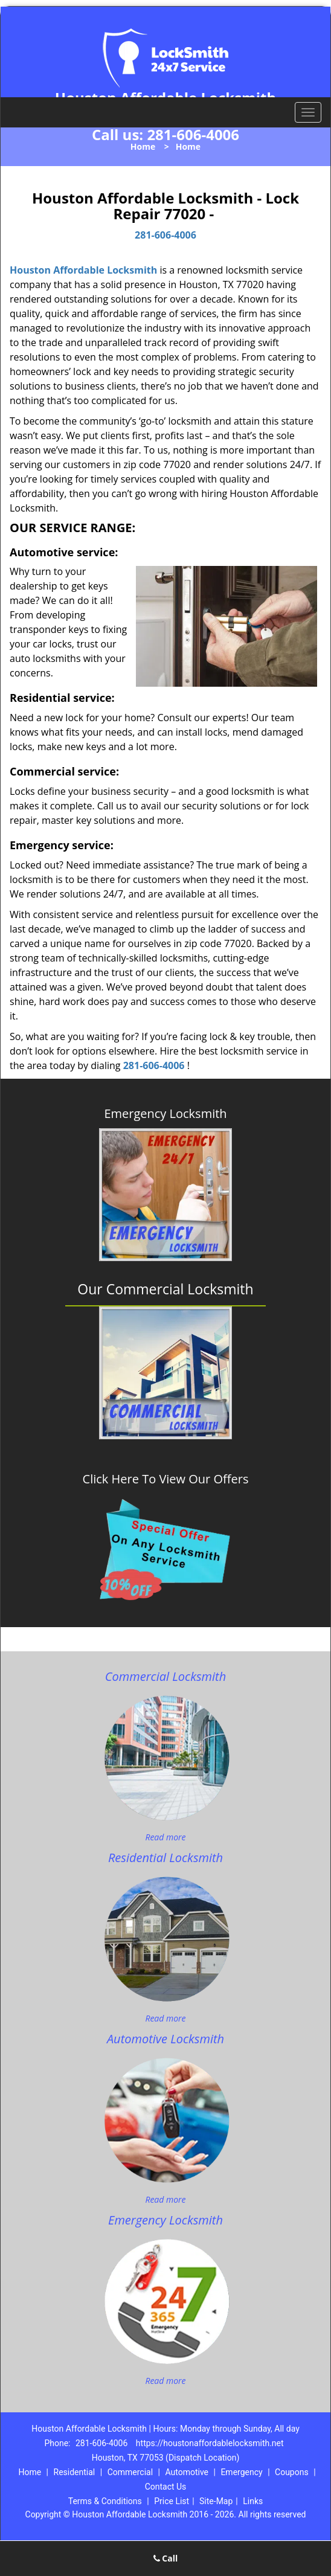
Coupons (292, 2472)
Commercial (130, 2472)
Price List (171, 2501)
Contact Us (166, 2486)
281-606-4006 (193, 134)
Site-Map (216, 2501)
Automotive (186, 2472)
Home (142, 146)
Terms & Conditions (105, 2501)
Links (253, 2501)
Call (165, 2558)
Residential (74, 2472)
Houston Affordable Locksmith (83, 270)
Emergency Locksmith (165, 1114)
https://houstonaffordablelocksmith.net (210, 2443)
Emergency (241, 2472)
